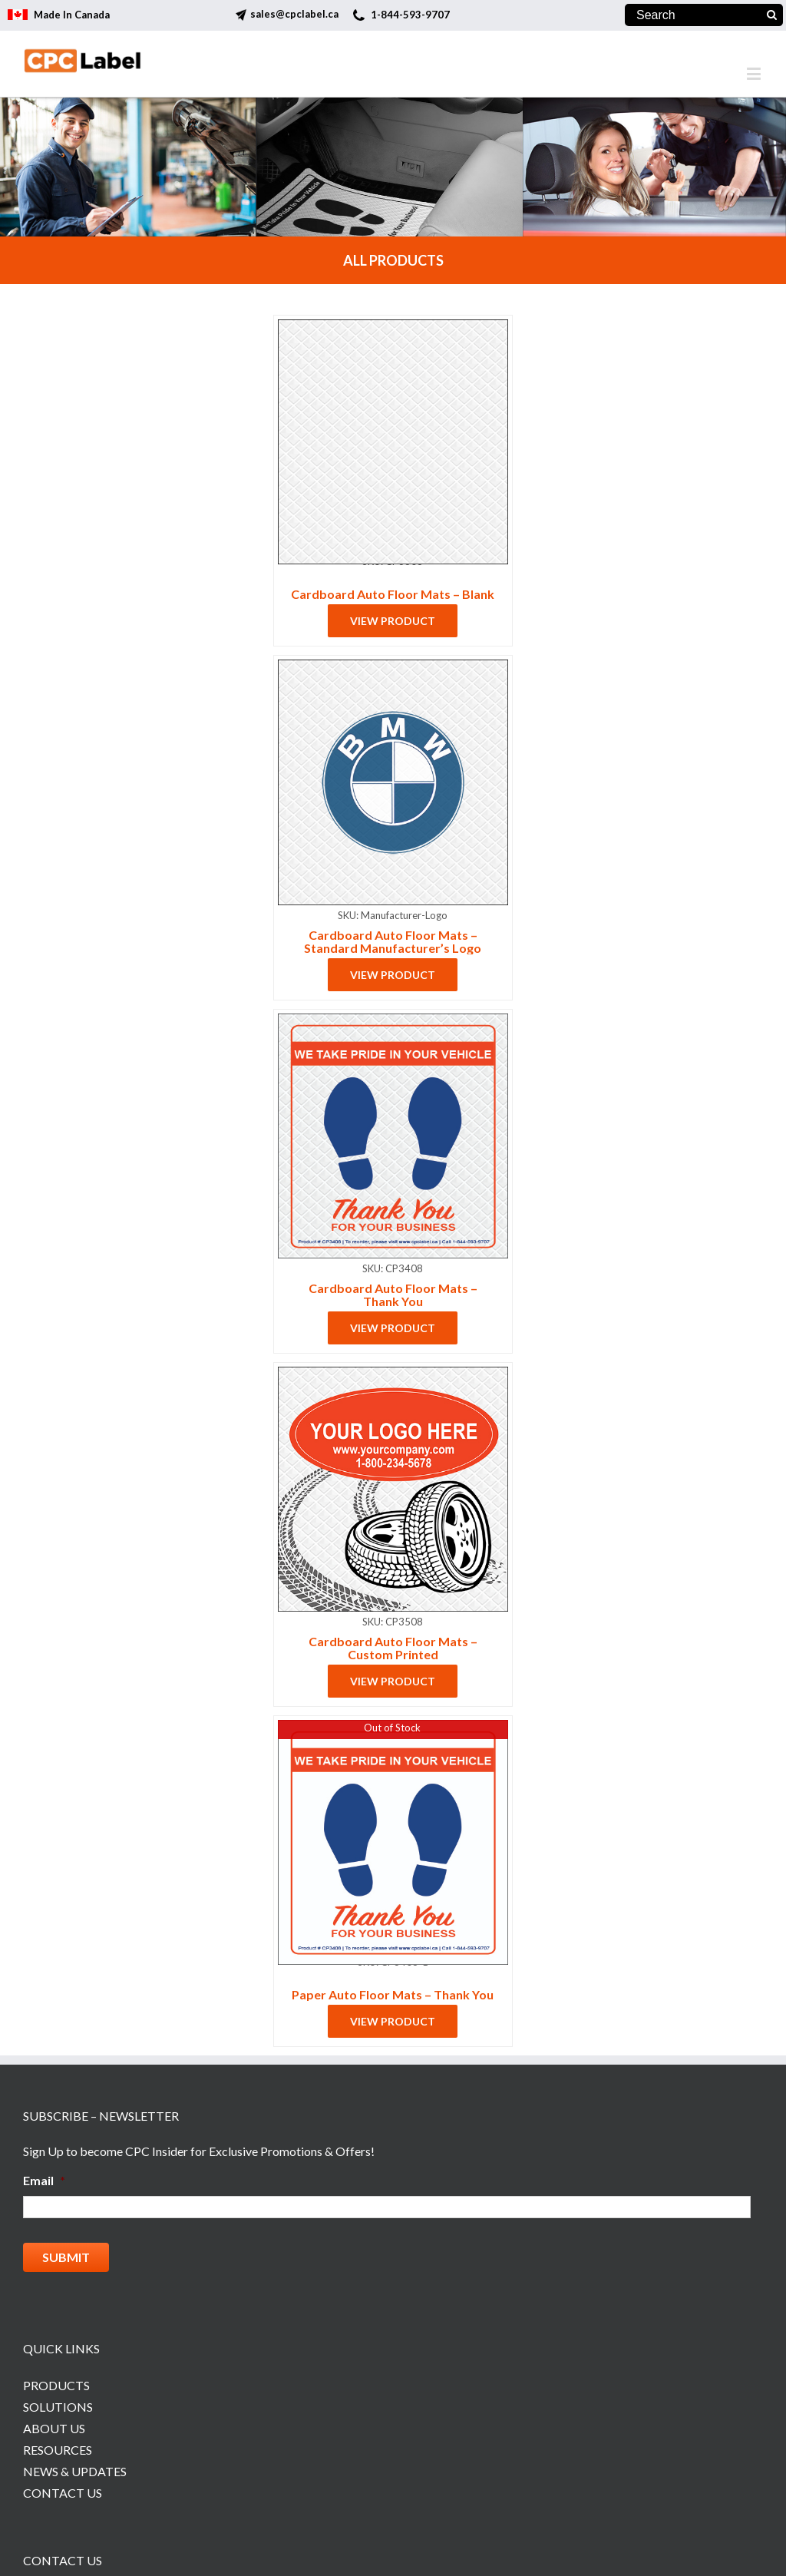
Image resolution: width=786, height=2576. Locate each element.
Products (56, 2385)
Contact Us (62, 2492)
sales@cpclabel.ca (294, 14)
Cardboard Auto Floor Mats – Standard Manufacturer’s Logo (392, 941)
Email (44, 2180)
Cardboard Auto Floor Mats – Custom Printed (393, 1648)
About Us (54, 2428)
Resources (57, 2449)
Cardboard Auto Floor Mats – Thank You (393, 1294)
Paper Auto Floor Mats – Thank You (393, 1994)
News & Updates (75, 2471)
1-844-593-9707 (410, 14)
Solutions (58, 2406)
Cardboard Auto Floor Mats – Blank (392, 594)
